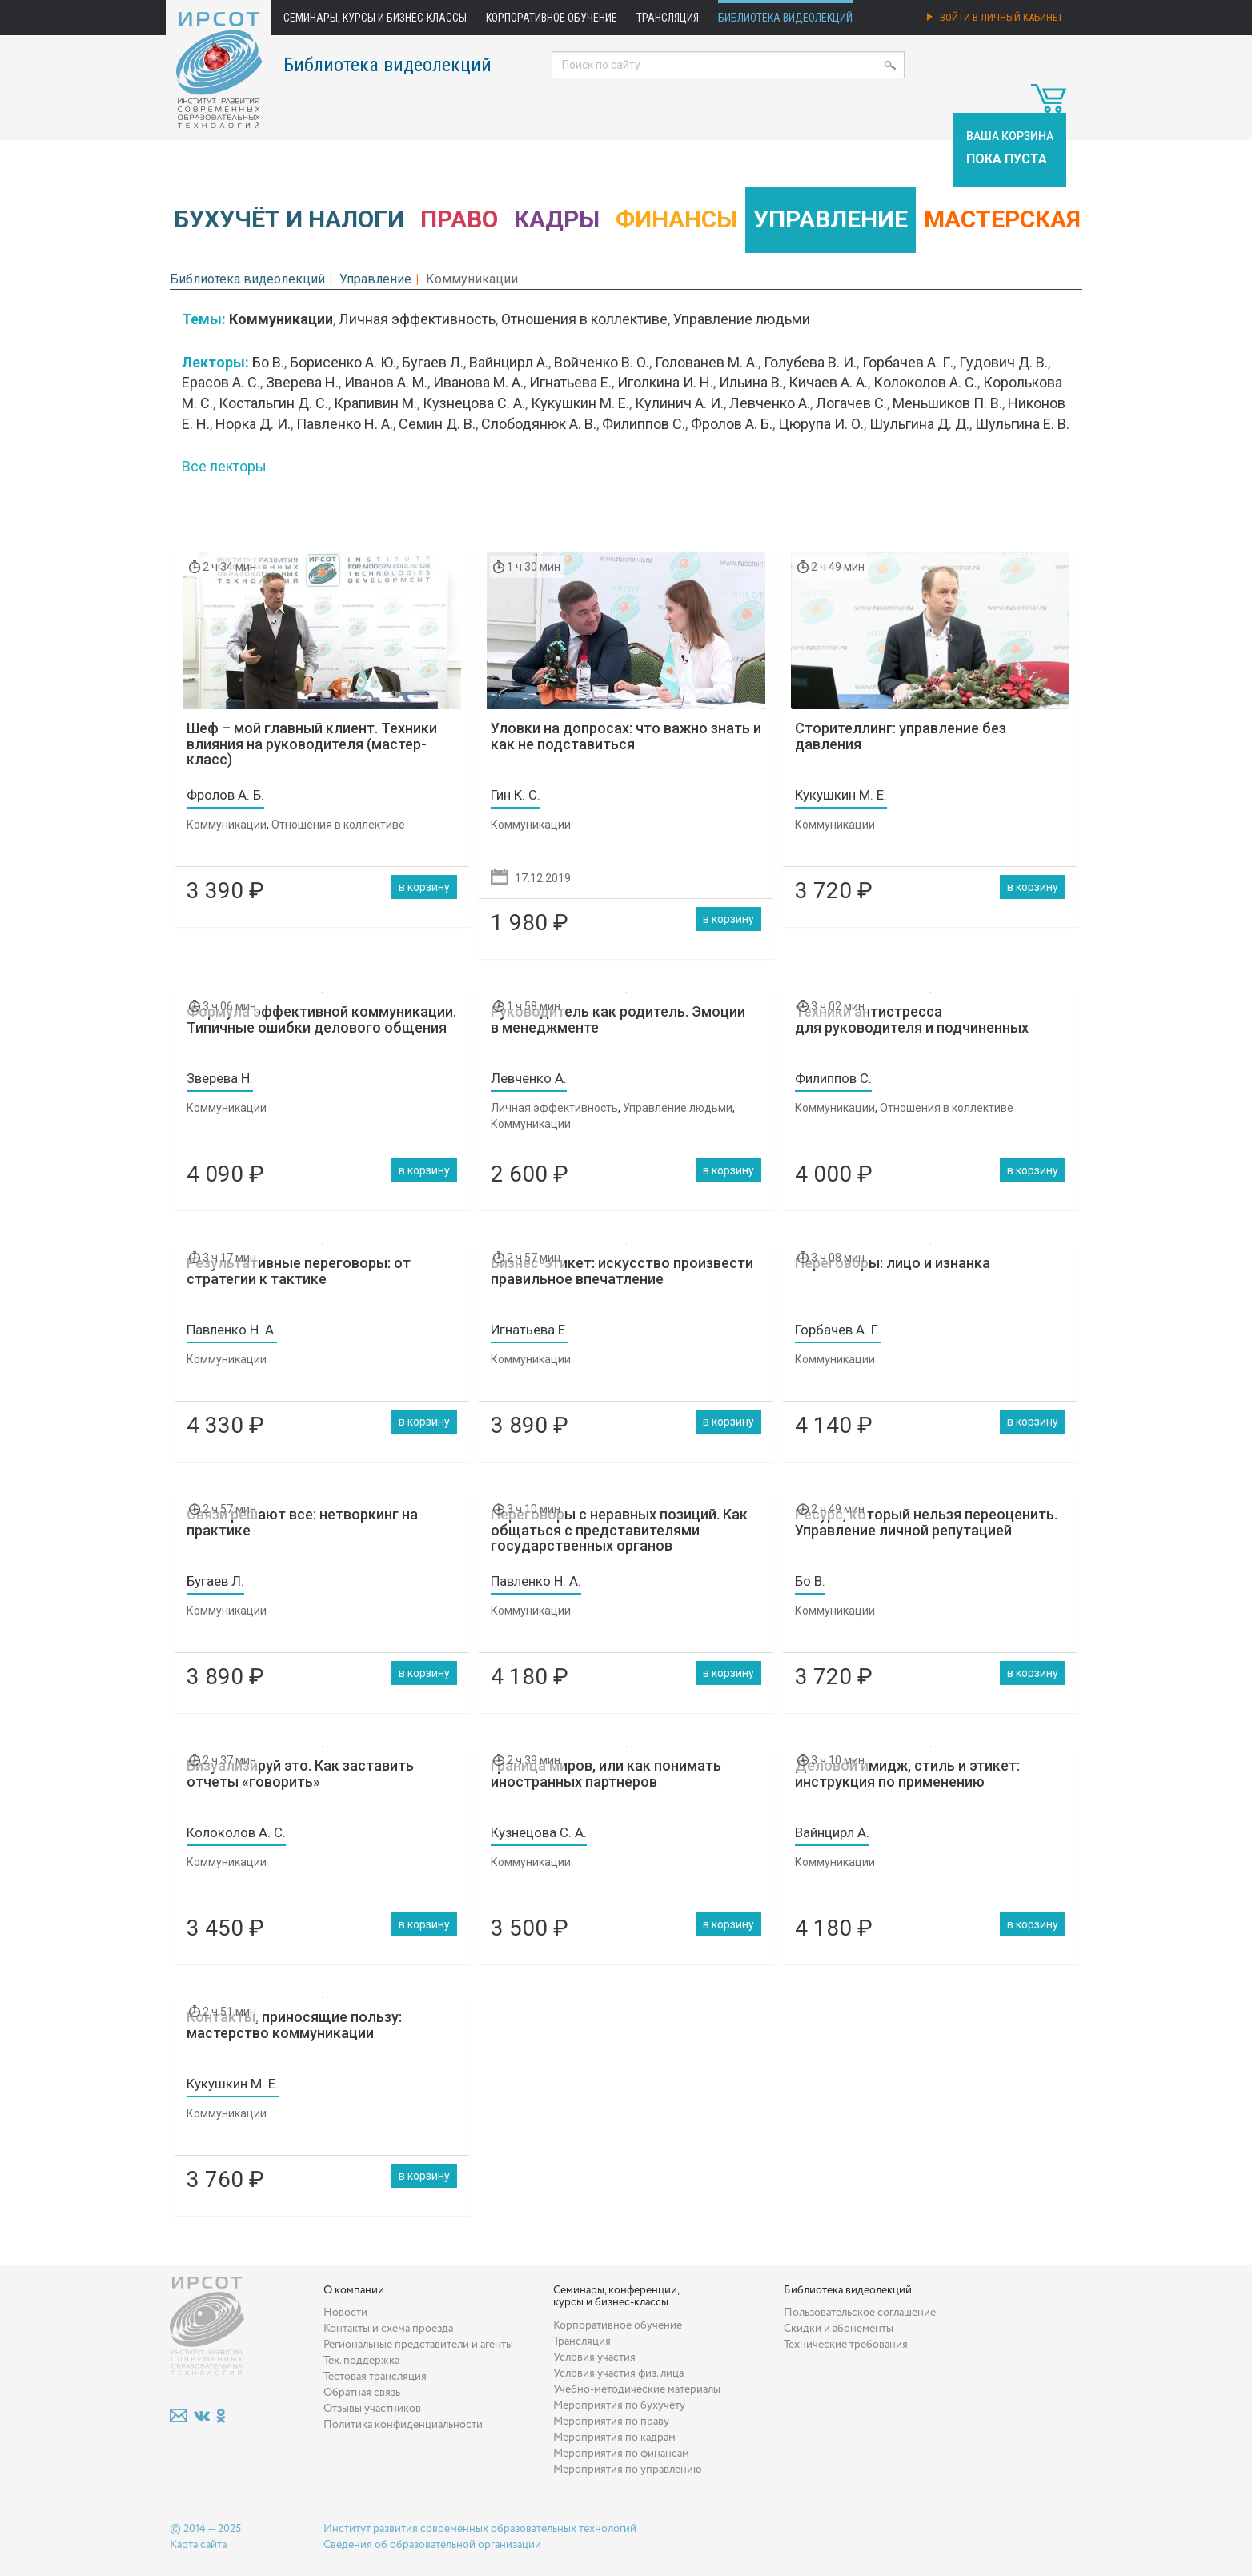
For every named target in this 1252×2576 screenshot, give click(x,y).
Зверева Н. (302, 382)
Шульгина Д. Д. (919, 423)
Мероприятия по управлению (627, 2470)
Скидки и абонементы (838, 2329)
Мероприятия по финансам (621, 2454)
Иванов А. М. (385, 382)
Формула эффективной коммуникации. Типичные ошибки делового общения (321, 1019)
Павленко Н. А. (344, 423)
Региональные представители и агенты (418, 2345)
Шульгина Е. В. (1022, 423)
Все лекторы (224, 466)
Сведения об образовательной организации (432, 2545)
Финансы (676, 219)
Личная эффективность (417, 319)
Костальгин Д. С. (273, 403)
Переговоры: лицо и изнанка (892, 1262)
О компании (353, 2290)
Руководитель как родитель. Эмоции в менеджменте (618, 1019)
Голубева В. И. (810, 362)
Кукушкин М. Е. (580, 403)
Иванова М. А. (478, 382)
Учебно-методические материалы (636, 2389)
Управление (830, 219)
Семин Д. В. (437, 423)
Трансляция (667, 17)
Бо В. (268, 362)
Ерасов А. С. (221, 382)
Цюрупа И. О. (821, 423)
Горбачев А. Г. (907, 362)
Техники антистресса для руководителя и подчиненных (912, 1019)
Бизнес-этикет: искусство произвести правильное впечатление (622, 1270)
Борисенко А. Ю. (343, 362)
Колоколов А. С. (925, 382)
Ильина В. (751, 382)
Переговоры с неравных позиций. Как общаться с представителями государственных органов (619, 1530)
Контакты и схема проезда (388, 2329)
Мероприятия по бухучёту (619, 2405)
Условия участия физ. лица (618, 2373)
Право (459, 219)
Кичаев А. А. (828, 382)
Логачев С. (851, 403)
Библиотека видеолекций (785, 17)
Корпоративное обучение (551, 17)
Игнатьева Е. (570, 382)
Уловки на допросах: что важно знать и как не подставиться (626, 736)
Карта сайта (198, 2545)
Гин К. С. (515, 795)
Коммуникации (281, 319)
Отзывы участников (372, 2409)
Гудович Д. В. (1003, 362)
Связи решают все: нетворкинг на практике (302, 1522)
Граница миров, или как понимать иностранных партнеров (606, 1773)
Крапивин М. (375, 403)
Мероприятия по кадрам (614, 2438)
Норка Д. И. (253, 423)
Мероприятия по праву (611, 2421)
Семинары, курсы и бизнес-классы (375, 17)
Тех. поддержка (361, 2361)
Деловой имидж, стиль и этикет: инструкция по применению (907, 1773)
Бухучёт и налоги (289, 219)
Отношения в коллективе (584, 319)
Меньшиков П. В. (947, 403)
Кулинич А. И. (679, 403)
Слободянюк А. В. (538, 423)
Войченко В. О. (601, 362)
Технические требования (846, 2345)
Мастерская (1002, 219)
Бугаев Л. (432, 362)
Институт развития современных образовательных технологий (479, 2529)
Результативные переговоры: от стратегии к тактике (299, 1270)
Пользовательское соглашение (860, 2313)
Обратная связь (361, 2393)
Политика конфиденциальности (403, 2425)
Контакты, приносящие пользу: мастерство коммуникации (294, 2024)
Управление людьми (741, 319)
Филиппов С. (643, 423)
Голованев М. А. (706, 362)
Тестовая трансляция (375, 2377)
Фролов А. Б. (731, 423)
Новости (345, 2313)
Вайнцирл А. (508, 362)
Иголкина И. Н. (665, 382)
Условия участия (594, 2357)
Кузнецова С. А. (474, 403)
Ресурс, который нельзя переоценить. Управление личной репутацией (926, 1522)
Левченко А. (769, 403)
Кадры (557, 219)
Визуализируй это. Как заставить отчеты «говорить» (300, 1773)
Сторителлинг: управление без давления (900, 736)
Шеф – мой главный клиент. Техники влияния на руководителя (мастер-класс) (312, 744)
